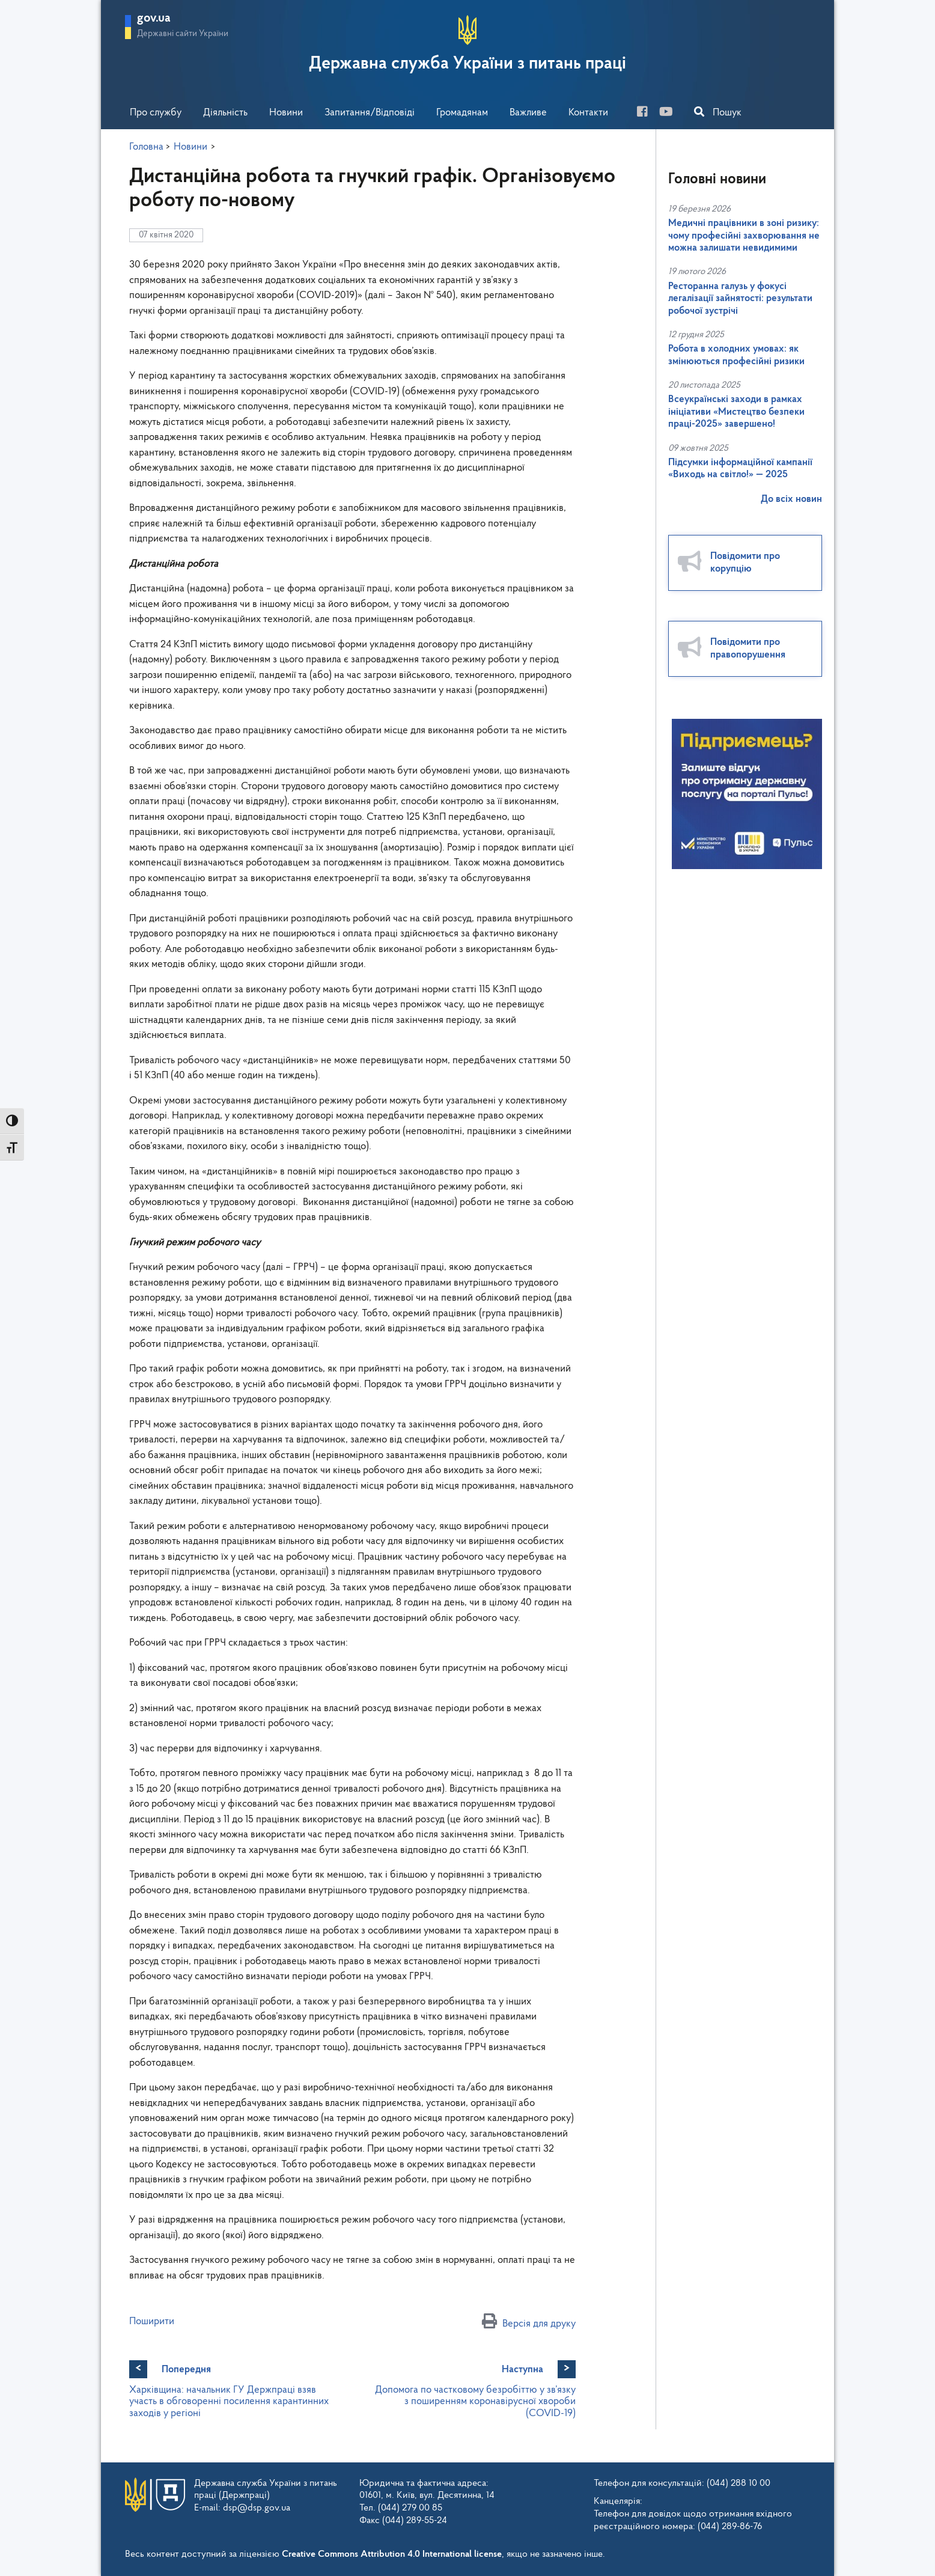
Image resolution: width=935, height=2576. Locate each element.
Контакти (588, 113)
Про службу (155, 113)
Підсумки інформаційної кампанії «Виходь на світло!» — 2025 (740, 468)
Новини (286, 113)
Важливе (528, 113)
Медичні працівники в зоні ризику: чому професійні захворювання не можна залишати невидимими (744, 235)
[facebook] (647, 113)
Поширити (151, 2321)
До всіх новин (791, 499)
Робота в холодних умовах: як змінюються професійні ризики (736, 355)
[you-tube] (670, 113)
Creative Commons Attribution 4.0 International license (392, 2554)
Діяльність (225, 113)
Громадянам (462, 113)
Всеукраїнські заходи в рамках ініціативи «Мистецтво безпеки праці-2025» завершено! (736, 411)
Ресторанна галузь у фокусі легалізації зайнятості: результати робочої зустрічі (740, 298)
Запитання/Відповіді (369, 113)
